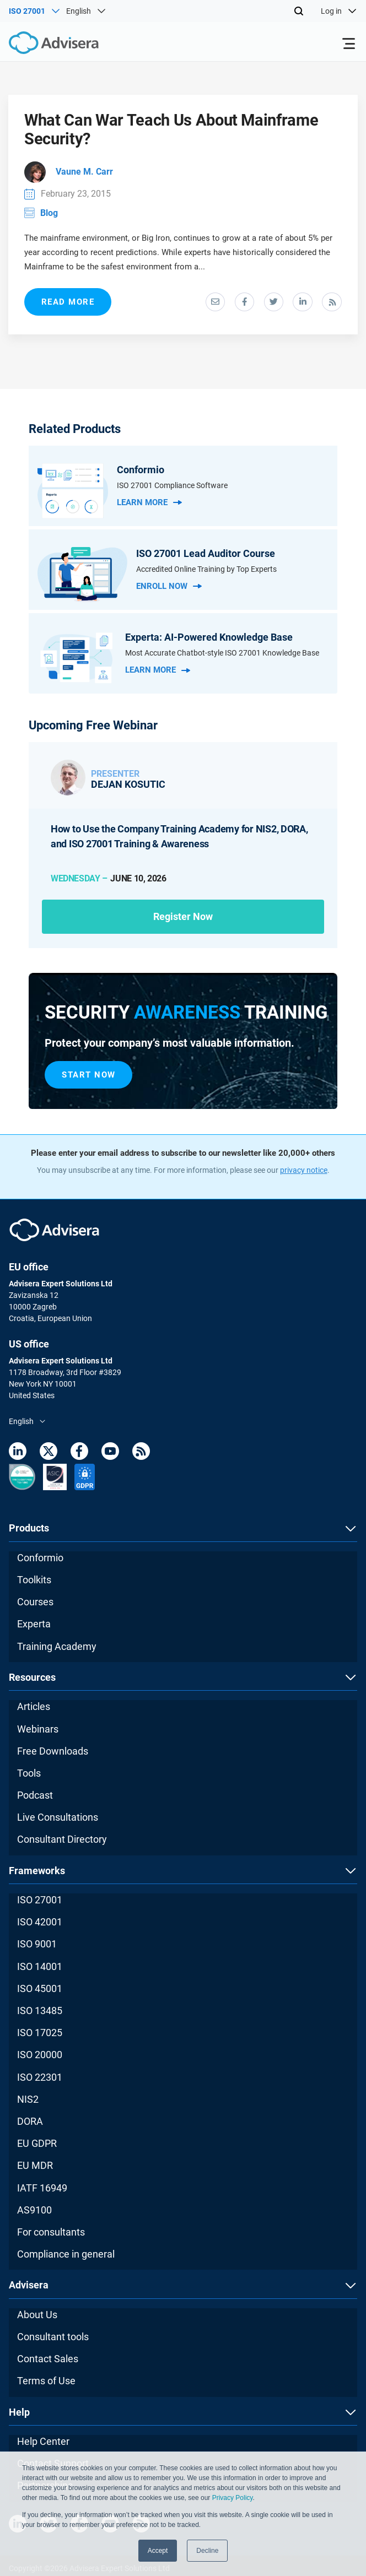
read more (69, 304)
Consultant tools (53, 2340)
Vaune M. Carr (69, 174)
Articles (33, 1710)
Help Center (43, 2444)
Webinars (37, 1732)
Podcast (35, 1798)
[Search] (298, 11)
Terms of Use (46, 2384)
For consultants (51, 2235)
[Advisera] (41, 44)
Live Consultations (57, 1821)
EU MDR (35, 2169)
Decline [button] (207, 2551)
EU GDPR (37, 2147)
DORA (30, 2124)
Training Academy (56, 1649)
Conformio (40, 1561)
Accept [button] (158, 2551)
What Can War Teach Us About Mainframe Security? (176, 130)
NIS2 (28, 2102)
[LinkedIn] (17, 1457)
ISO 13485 (39, 2014)
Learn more (149, 505)
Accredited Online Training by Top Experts (206, 571)
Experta (34, 1627)
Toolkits (34, 1583)
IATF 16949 (42, 2191)
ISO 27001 (39, 1903)
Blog (41, 215)
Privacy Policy (232, 2498)
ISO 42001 (39, 1925)
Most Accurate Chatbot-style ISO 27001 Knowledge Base (222, 655)
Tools (29, 1776)
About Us (37, 2318)
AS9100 (34, 2213)
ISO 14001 (39, 1970)
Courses (35, 1605)
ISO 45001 (39, 1992)
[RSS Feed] (141, 1457)
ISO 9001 (37, 1947)
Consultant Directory (62, 1843)
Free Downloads (52, 1754)
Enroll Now (169, 588)
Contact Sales (47, 2362)
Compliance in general (66, 2257)
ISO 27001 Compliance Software (172, 487)
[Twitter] (48, 1457)
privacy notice (303, 1174)
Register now (183, 918)
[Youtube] (110, 1457)
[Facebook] (79, 1457)
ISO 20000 (39, 2058)
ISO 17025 (39, 2036)
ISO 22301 (39, 2080)
